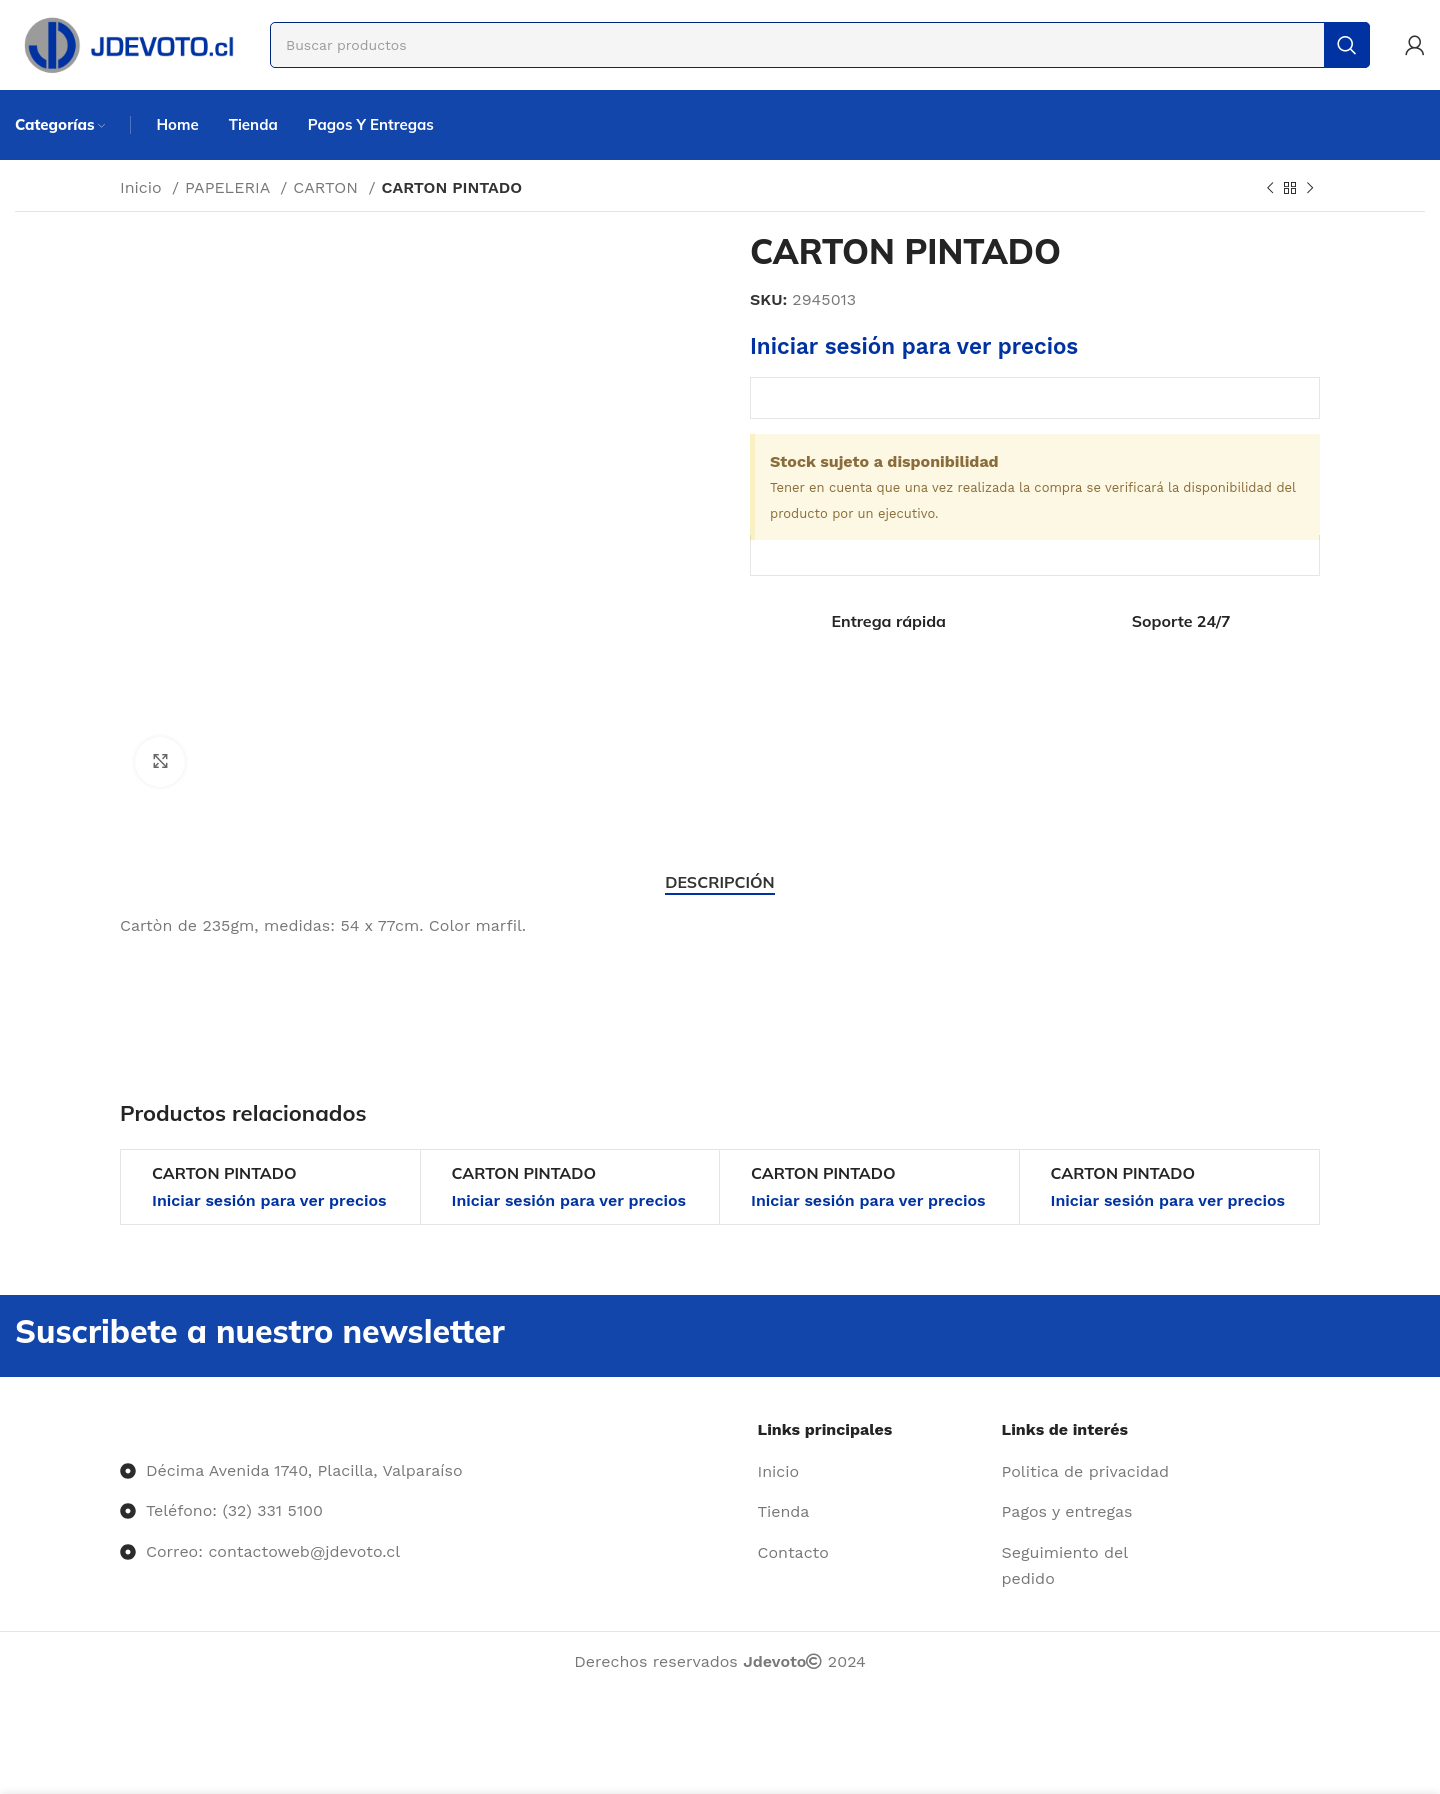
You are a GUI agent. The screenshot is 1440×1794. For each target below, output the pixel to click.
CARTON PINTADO (224, 1173)
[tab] (719, 882)
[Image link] (120, 1429)
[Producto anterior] (1270, 189)
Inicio (143, 187)
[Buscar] (820, 45)
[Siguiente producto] (1310, 189)
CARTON (328, 187)
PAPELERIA (230, 187)
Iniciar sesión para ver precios (914, 346)
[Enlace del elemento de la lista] (872, 1472)
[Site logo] (127, 43)
